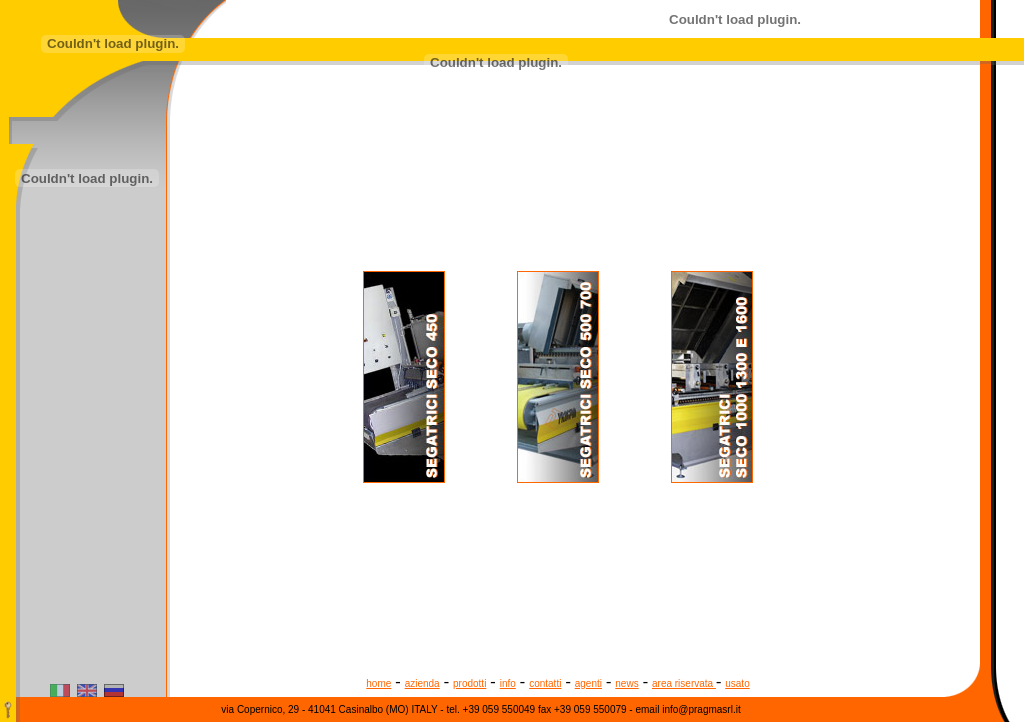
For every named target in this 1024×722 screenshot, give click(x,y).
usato (737, 683)
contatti (545, 683)
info (508, 683)
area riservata (684, 683)
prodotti (469, 683)
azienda (422, 683)
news (626, 683)
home (378, 683)
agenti (588, 683)
